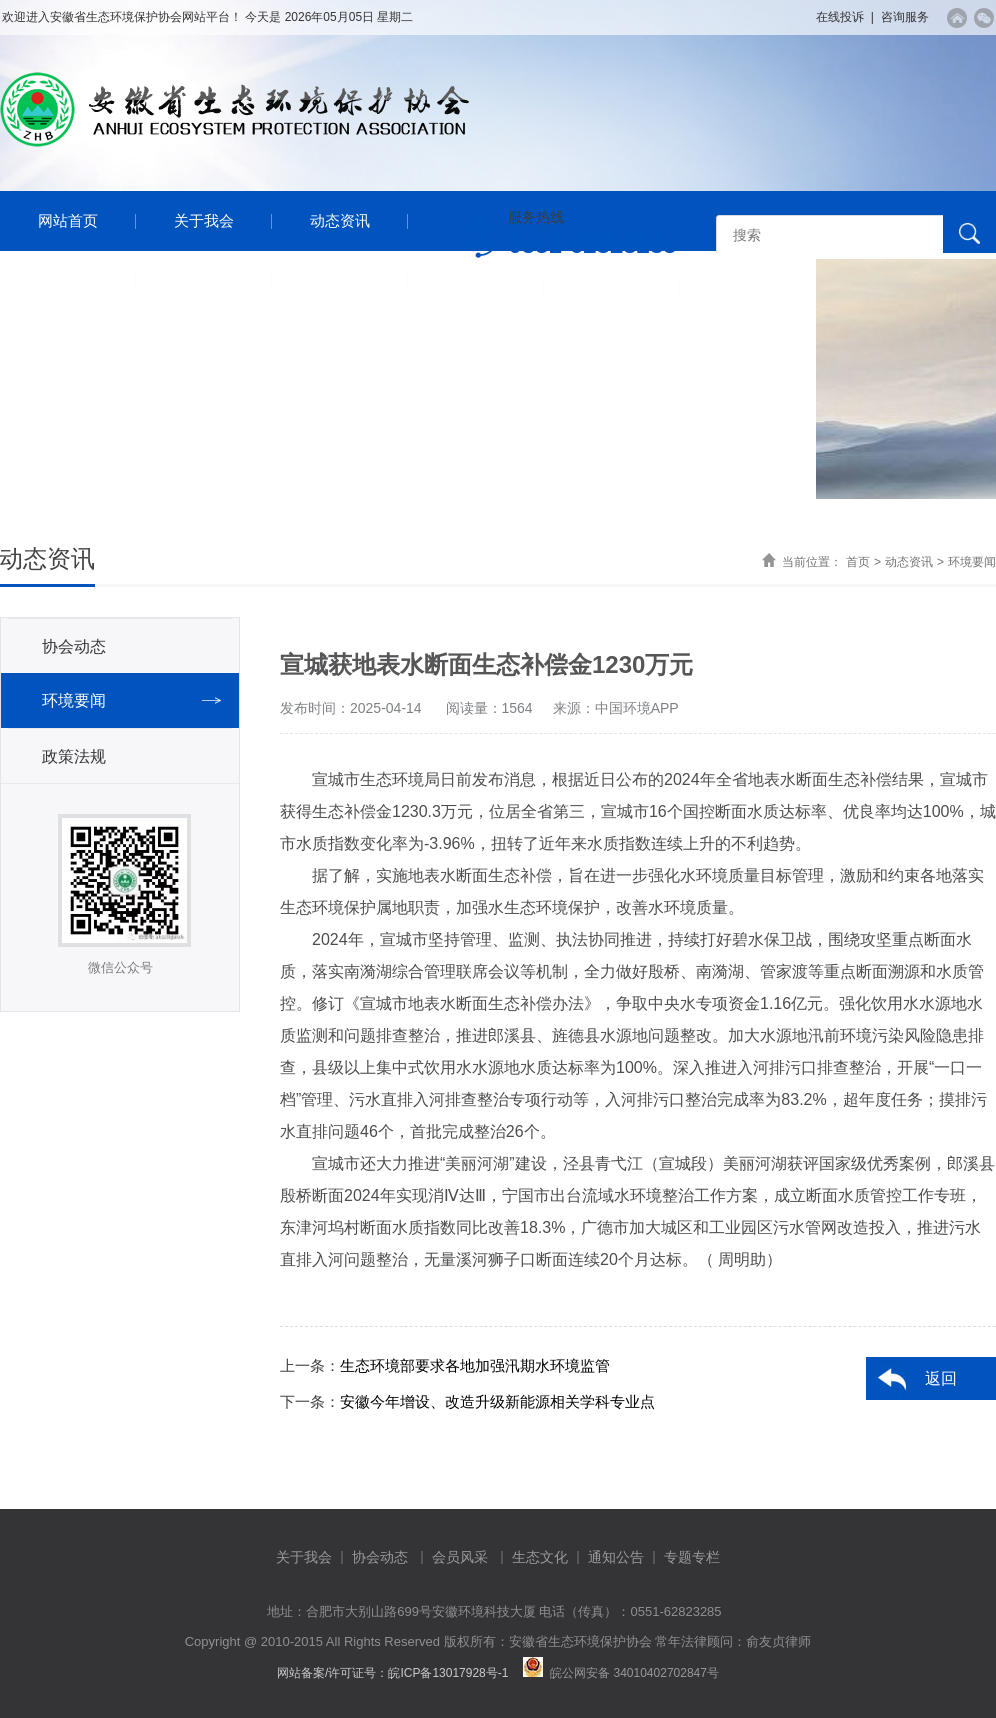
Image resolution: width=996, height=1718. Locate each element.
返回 (941, 1378)
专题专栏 (476, 288)
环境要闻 (972, 562)
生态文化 (540, 1557)
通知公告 (340, 280)
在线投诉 (840, 17)
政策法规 (74, 756)
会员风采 (68, 280)
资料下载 (612, 288)
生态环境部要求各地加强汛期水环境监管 (475, 1365)
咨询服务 (905, 17)
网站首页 (68, 220)
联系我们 (748, 288)
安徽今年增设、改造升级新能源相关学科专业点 (497, 1401)
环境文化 (204, 280)
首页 (858, 562)
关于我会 (204, 220)
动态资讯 (340, 220)
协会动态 (74, 646)
